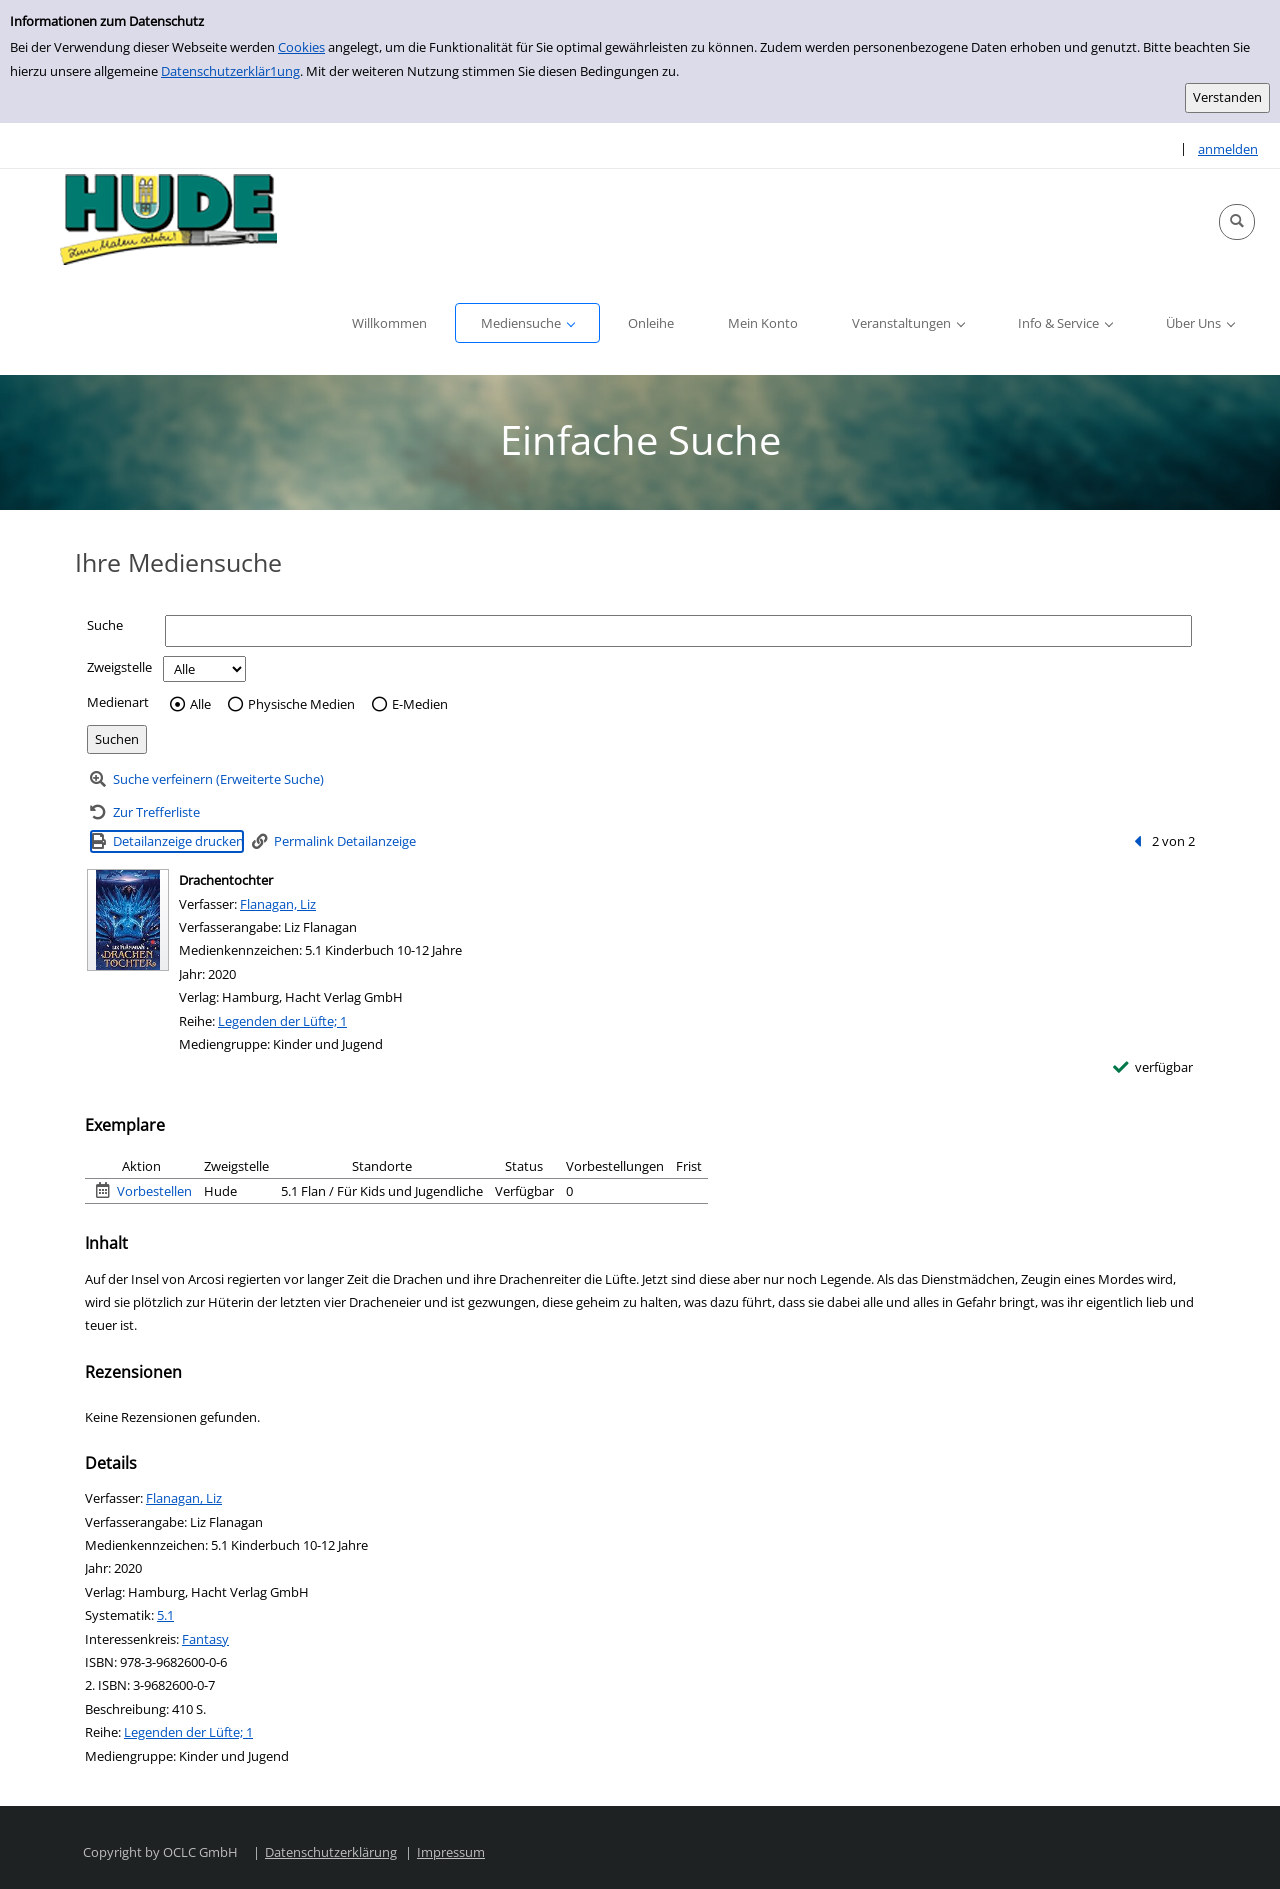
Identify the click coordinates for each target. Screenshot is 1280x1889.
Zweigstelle (119, 667)
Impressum (451, 1852)
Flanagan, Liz (278, 904)
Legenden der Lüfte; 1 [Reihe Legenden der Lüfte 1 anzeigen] (282, 1021)
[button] (1237, 222)
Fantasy (205, 1639)
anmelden (1228, 149)
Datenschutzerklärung (331, 1852)
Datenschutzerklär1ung (230, 71)
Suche (105, 625)
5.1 (165, 1615)
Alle (200, 705)
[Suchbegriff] (678, 630)
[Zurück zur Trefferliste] (145, 812)
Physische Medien (301, 705)
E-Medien (420, 705)
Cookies (301, 47)
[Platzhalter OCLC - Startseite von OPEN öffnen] (161, 222)
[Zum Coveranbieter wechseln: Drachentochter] (128, 920)
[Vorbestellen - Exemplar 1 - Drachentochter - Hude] (144, 1191)
